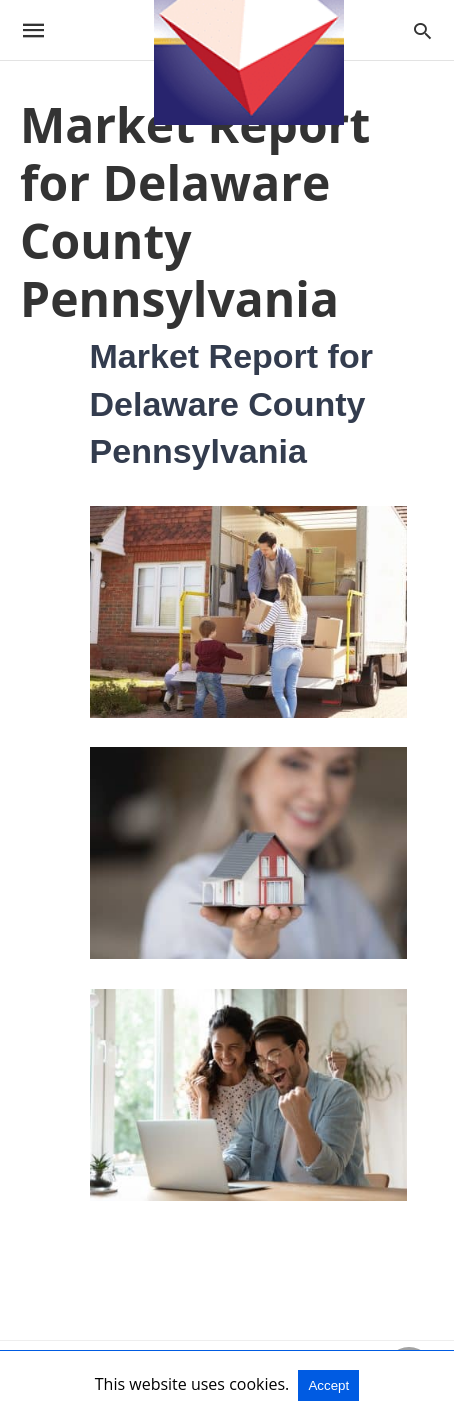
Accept (328, 1385)
